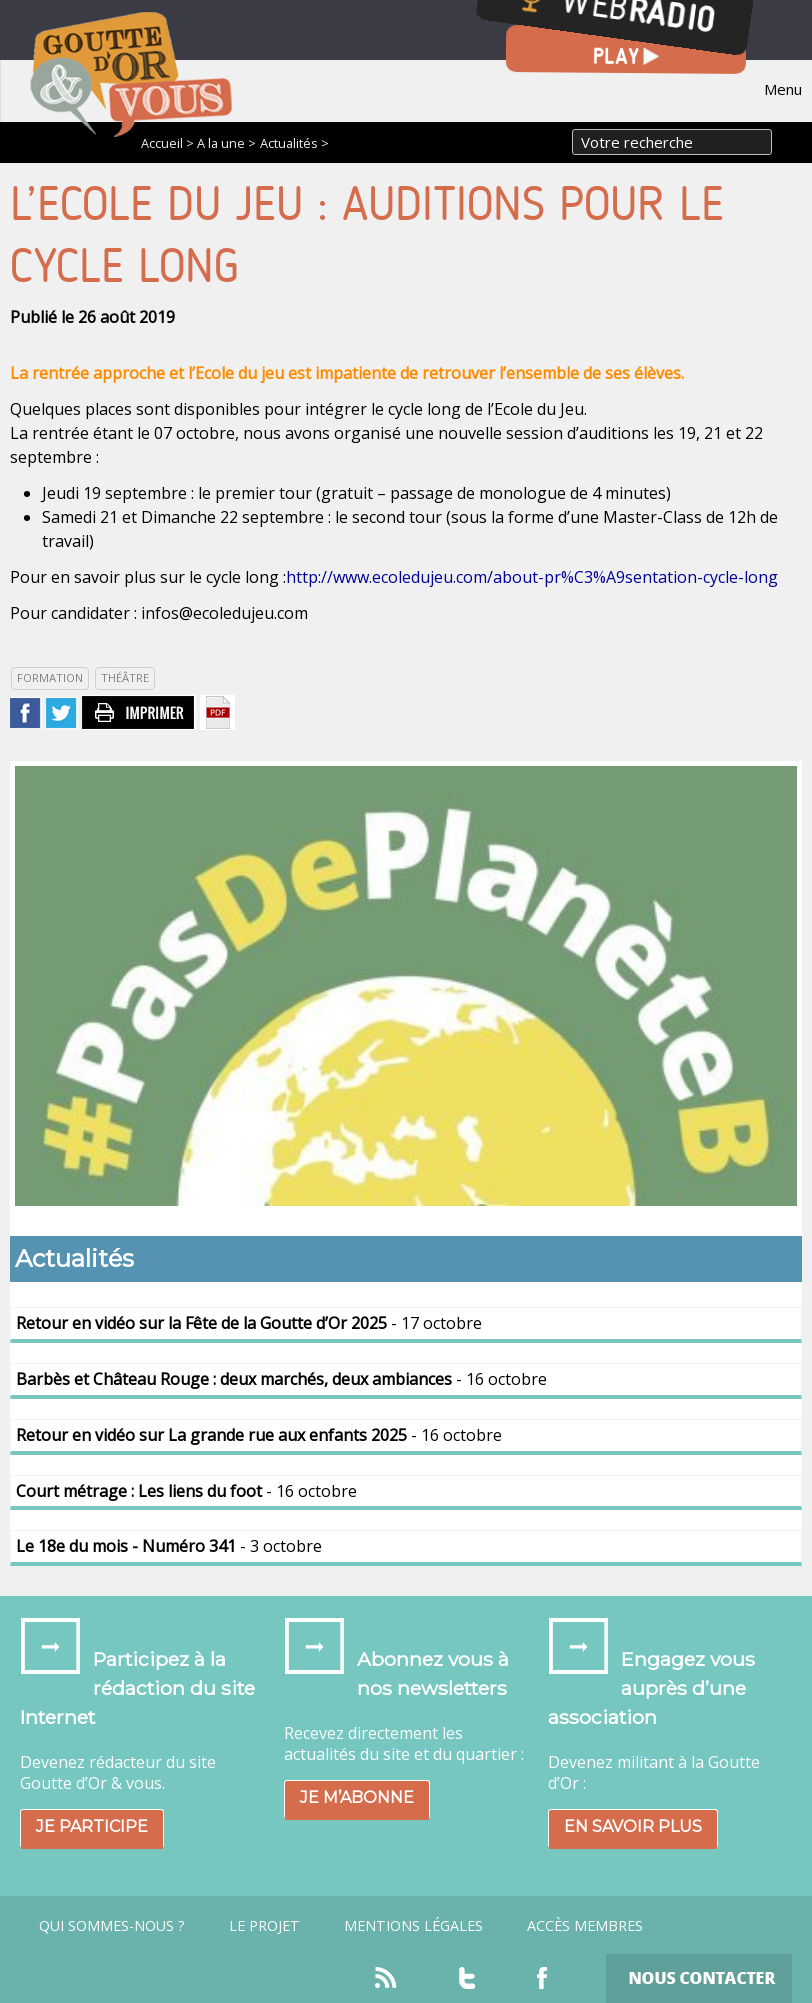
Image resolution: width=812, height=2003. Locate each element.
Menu (783, 89)
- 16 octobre (281, 1379)
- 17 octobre (249, 1323)
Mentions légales (413, 1926)
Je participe (92, 1826)
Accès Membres (585, 1926)
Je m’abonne (357, 1797)
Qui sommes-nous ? (112, 1926)
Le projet (264, 1926)
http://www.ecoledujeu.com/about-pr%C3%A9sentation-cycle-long (532, 577)
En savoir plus (633, 1826)
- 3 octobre (169, 1546)
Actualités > (294, 143)
